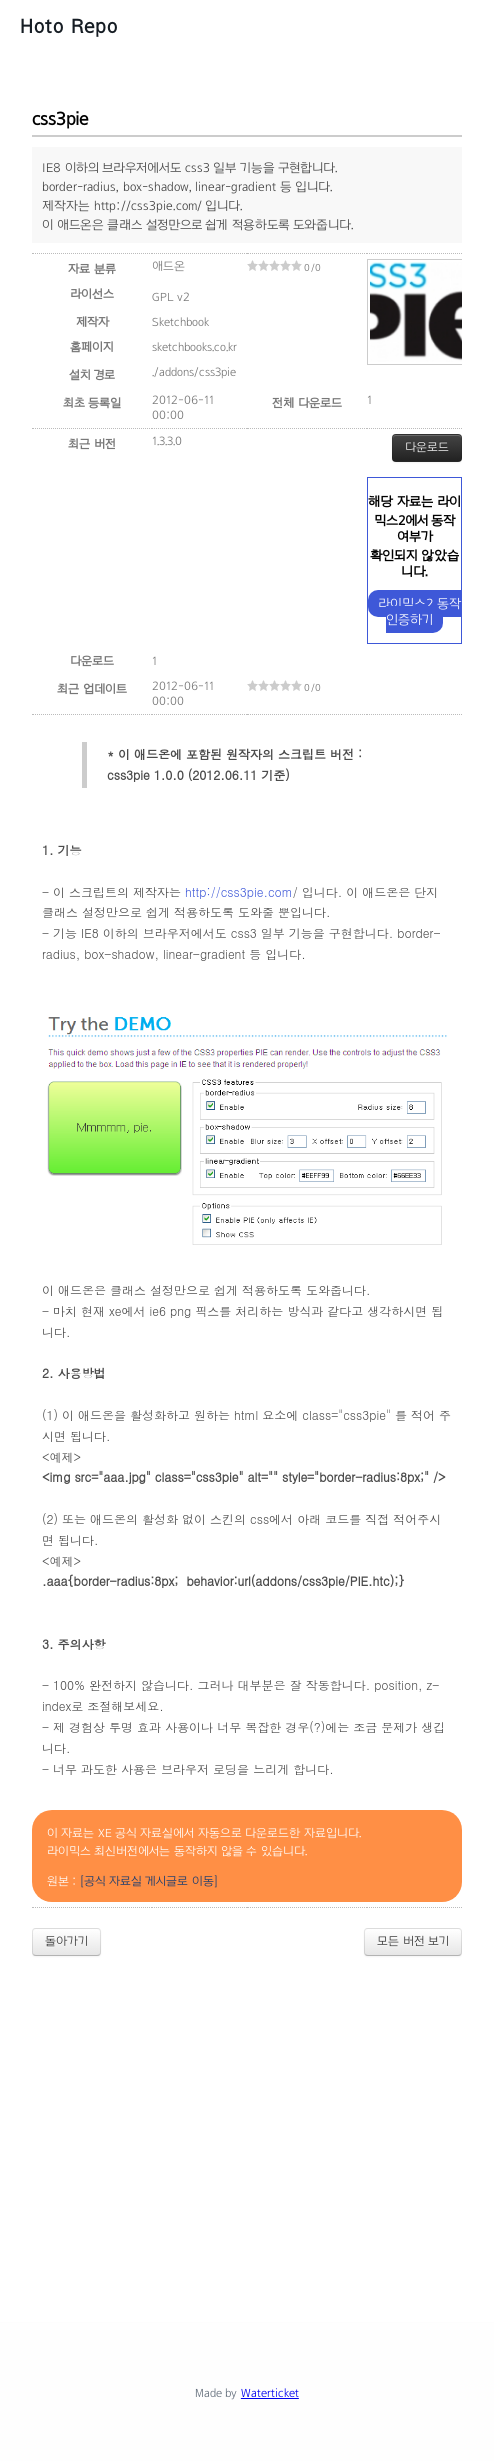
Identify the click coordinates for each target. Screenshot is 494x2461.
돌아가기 (66, 1941)
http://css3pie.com (239, 891)
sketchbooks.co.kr (194, 347)
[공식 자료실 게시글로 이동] (149, 1881)
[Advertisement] (263, 2122)
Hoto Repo (69, 26)
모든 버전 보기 (413, 1941)
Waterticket (270, 2393)
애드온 (168, 266)
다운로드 (427, 447)
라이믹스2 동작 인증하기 (419, 611)
